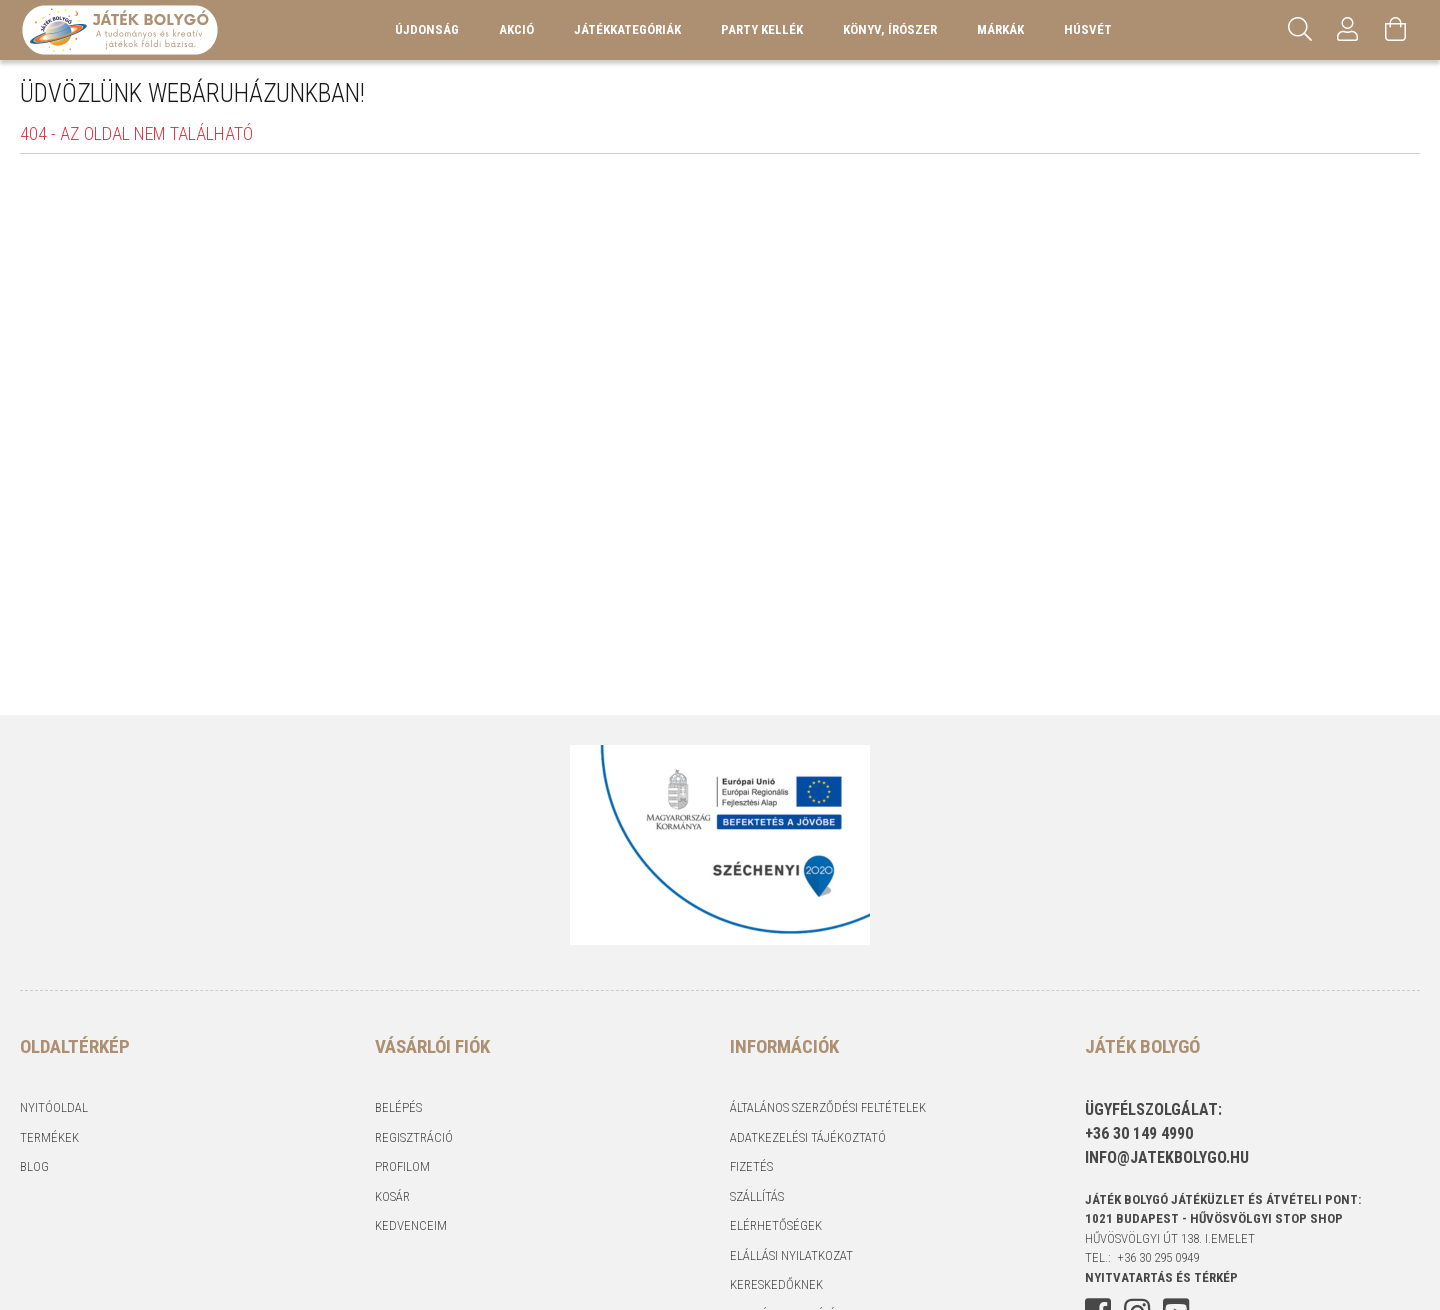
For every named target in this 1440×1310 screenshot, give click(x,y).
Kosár (392, 1196)
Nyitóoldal (54, 1107)
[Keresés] (1300, 30)
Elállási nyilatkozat (791, 1255)
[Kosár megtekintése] (1396, 30)
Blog (34, 1166)
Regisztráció (414, 1137)
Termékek (49, 1137)
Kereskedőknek (776, 1284)
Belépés (398, 1107)
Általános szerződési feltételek (828, 1107)
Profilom (402, 1166)
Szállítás (757, 1196)
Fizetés (751, 1166)
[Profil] (1348, 30)
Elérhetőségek (776, 1225)
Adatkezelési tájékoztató (808, 1137)
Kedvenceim (411, 1225)
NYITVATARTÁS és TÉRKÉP (1161, 1277)
